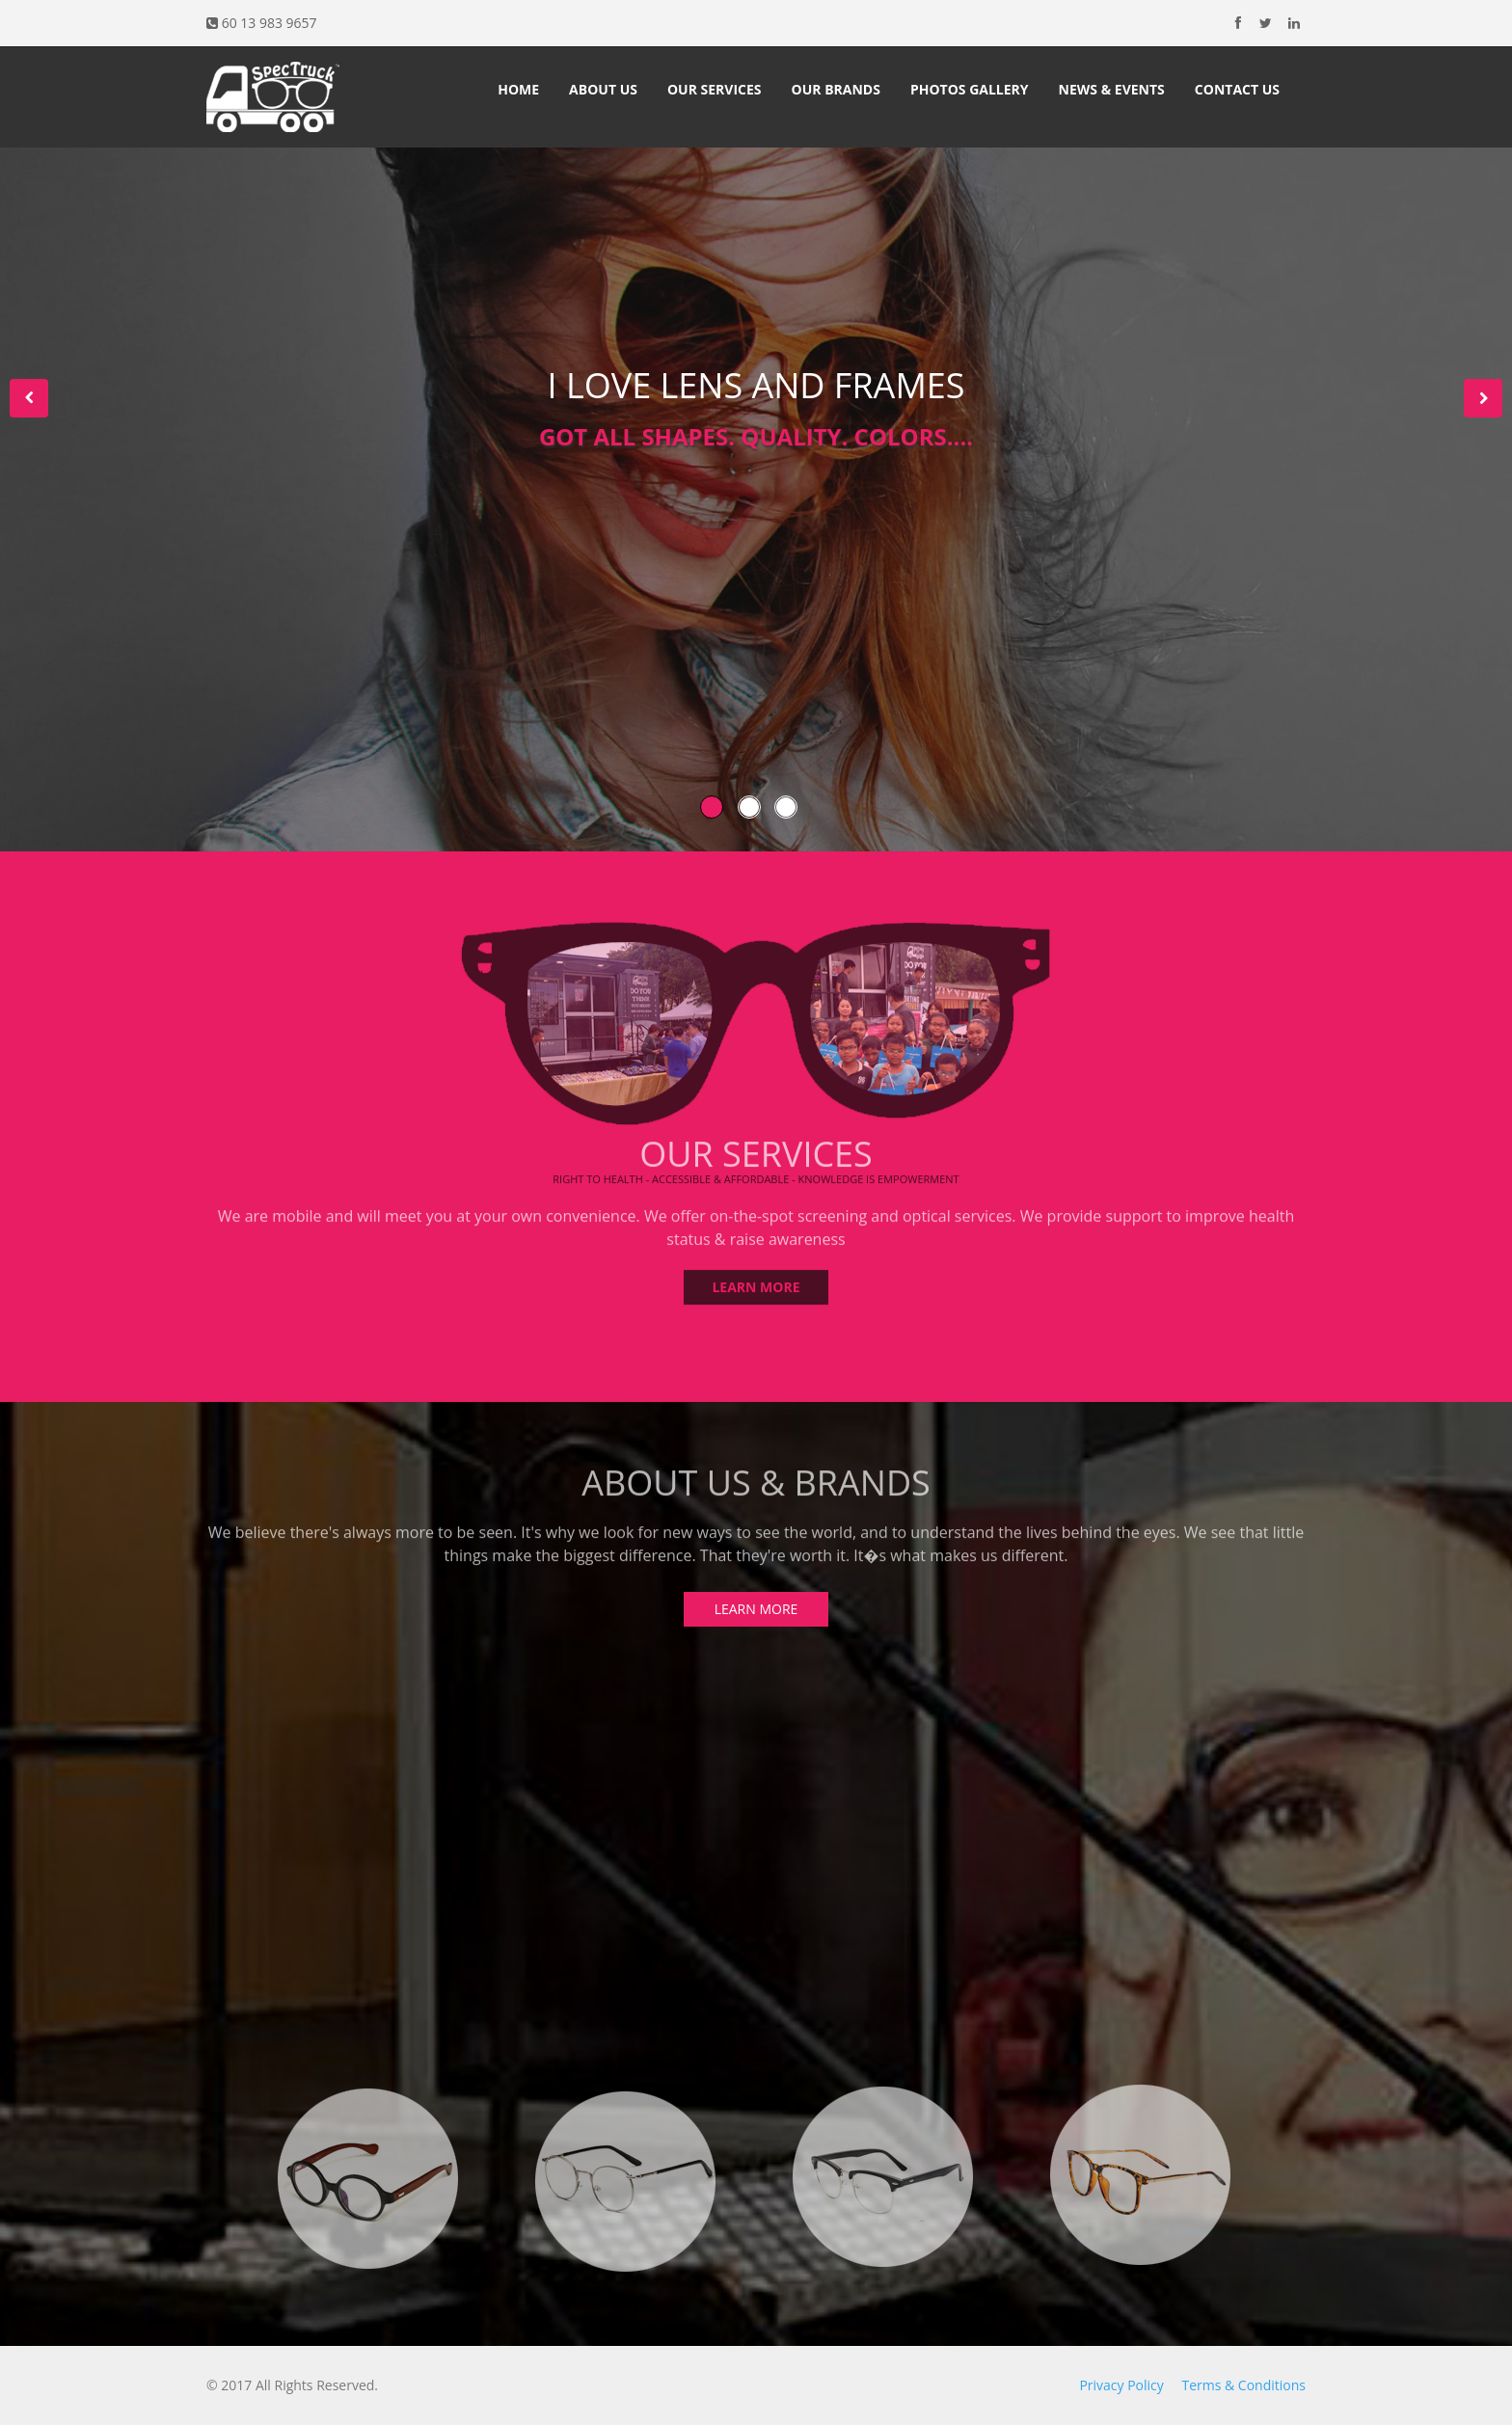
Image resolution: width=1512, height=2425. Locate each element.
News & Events (1112, 89)
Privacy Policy (1121, 2385)
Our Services (714, 89)
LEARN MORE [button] (755, 1281)
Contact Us (1237, 89)
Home (518, 89)
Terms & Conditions (1243, 2385)
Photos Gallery (969, 89)
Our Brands (836, 89)
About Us (603, 89)
